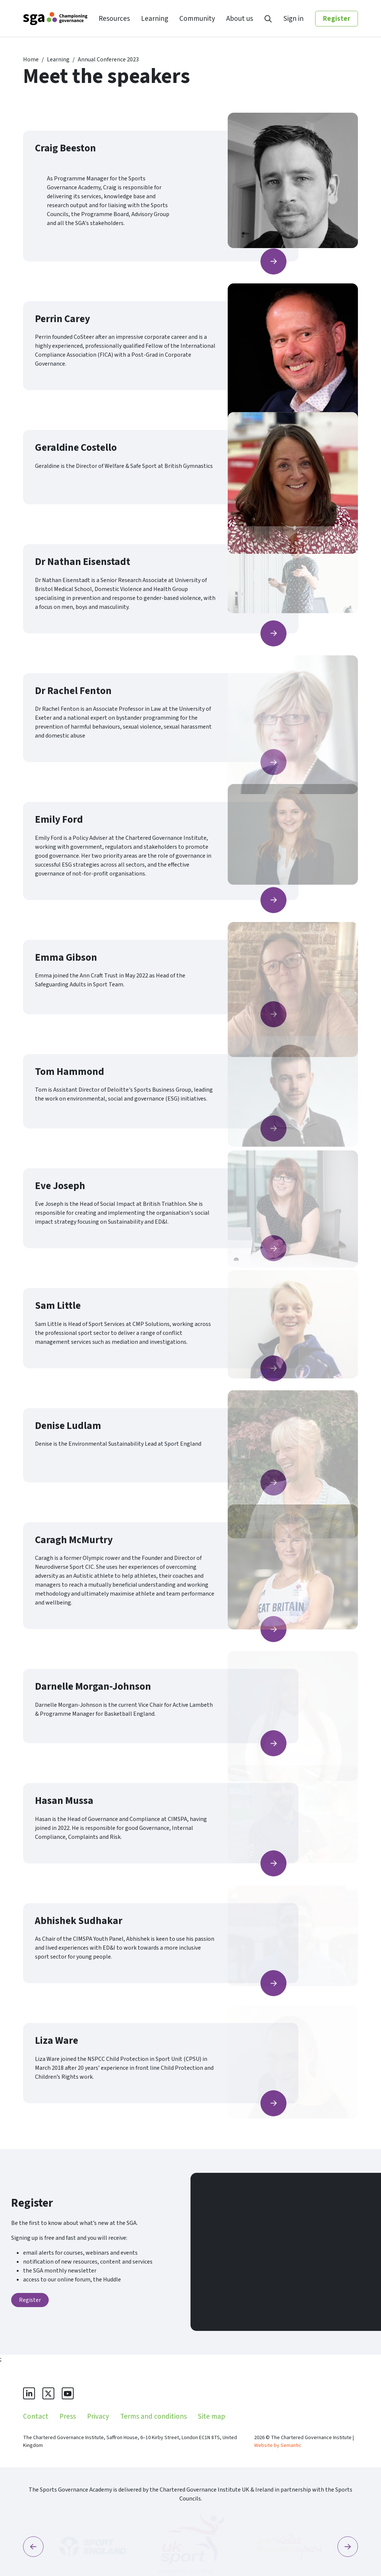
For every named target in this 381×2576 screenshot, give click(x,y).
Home (31, 59)
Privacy (98, 2416)
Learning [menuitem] (154, 18)
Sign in (294, 18)
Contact (35, 2416)
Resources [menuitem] (114, 18)
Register (336, 18)
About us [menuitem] (239, 18)
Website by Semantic (277, 2445)
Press (68, 2416)
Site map (211, 2416)
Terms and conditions (153, 2416)
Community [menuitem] (197, 18)
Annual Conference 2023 (108, 59)
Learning (58, 59)
